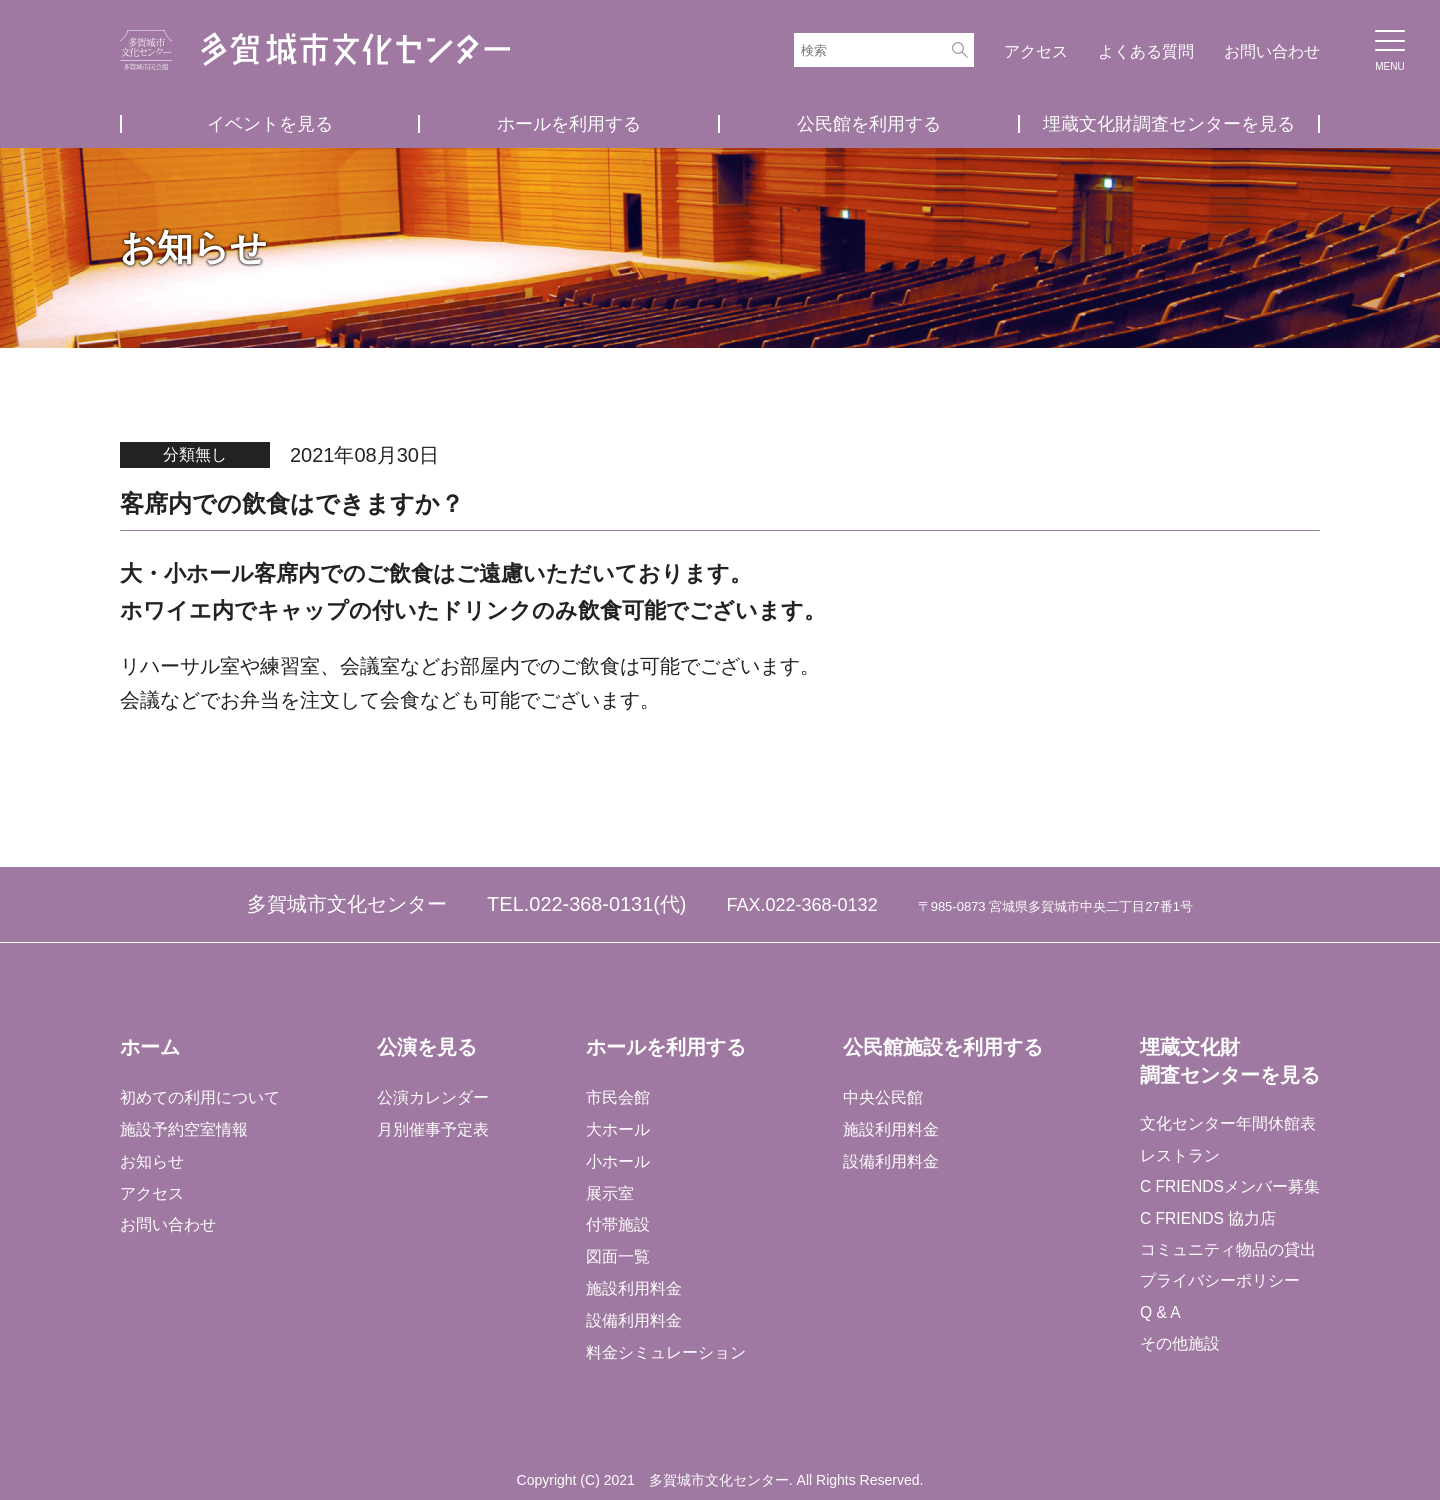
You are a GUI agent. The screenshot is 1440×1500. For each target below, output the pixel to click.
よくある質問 (1146, 51)
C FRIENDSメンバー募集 (1229, 1188)
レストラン (1178, 1156)
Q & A (1159, 1316)
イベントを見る (270, 124)
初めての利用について (200, 1096)
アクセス (1036, 51)
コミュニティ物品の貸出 (1226, 1252)
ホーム (150, 1046)
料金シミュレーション (665, 1352)
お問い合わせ (1272, 51)
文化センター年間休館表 (1226, 1124)
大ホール (617, 1128)
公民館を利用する (869, 124)
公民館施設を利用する (941, 1046)
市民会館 (617, 1096)
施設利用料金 (633, 1288)
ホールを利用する (569, 124)
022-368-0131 (591, 904)
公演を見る (426, 1046)
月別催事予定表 (432, 1128)
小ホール (617, 1160)
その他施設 (1178, 1348)
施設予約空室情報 (184, 1128)
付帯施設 (617, 1224)
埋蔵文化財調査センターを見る (1169, 124)
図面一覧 (617, 1256)
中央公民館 (881, 1096)
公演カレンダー (432, 1096)
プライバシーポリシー (1218, 1284)
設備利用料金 (633, 1320)
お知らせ (152, 1160)
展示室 (609, 1192)
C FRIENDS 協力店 (1207, 1220)
